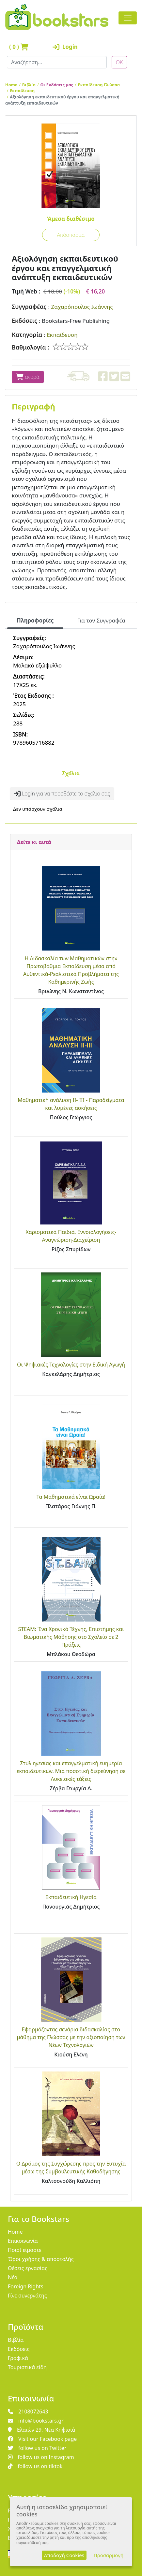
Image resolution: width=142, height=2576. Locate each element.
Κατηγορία (27, 334)
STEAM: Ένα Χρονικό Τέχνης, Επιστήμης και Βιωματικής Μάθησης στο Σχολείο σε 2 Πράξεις (71, 1636)
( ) (18, 46)
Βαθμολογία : (30, 347)
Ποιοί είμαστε (24, 2250)
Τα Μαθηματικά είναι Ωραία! (71, 1496)
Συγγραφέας (29, 306)
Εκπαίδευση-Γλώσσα (99, 85)
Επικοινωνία (23, 2240)
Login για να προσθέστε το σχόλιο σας (62, 793)
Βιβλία (29, 85)
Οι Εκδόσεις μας (56, 85)
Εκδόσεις (24, 320)
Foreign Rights (25, 2286)
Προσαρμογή (108, 2555)
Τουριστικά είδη (27, 2367)
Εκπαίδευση (22, 90)
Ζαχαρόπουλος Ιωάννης (82, 306)
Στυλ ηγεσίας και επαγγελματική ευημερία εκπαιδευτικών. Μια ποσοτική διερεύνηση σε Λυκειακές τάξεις (71, 1771)
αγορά (27, 376)
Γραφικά (18, 2358)
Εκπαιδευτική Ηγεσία (71, 1897)
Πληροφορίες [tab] (35, 620)
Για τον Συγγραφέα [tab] (101, 620)
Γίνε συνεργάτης (27, 2295)
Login (65, 46)
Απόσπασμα (71, 234)
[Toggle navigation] (127, 17)
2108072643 (28, 2411)
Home (11, 85)
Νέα (13, 2277)
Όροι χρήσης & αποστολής (41, 2259)
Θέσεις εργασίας (27, 2268)
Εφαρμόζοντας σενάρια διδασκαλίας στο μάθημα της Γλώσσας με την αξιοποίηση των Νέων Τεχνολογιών (71, 2037)
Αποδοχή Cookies (64, 2555)
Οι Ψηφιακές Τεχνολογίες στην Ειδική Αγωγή (71, 1364)
